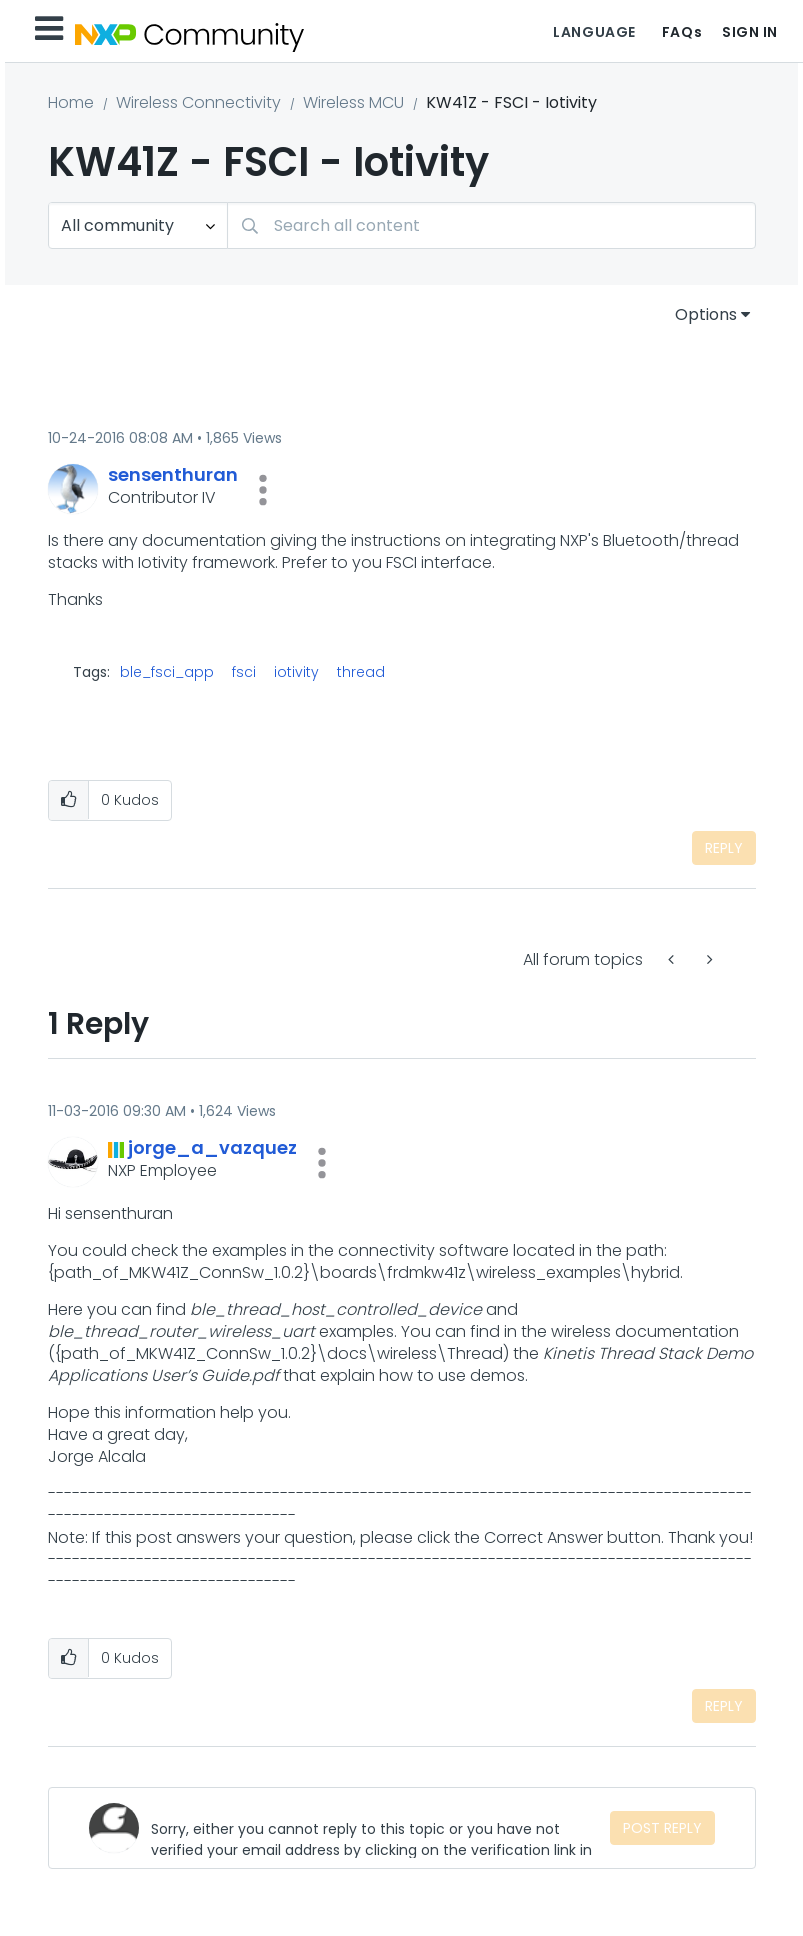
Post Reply (662, 1828)
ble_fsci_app (167, 672)
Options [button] (706, 314)
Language (594, 32)
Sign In (750, 32)
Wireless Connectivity (198, 102)
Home (71, 102)
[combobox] (491, 225)
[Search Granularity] (138, 225)
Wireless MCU (353, 102)
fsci (244, 672)
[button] (263, 490)
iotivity (296, 672)
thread (361, 672)
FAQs (682, 32)
